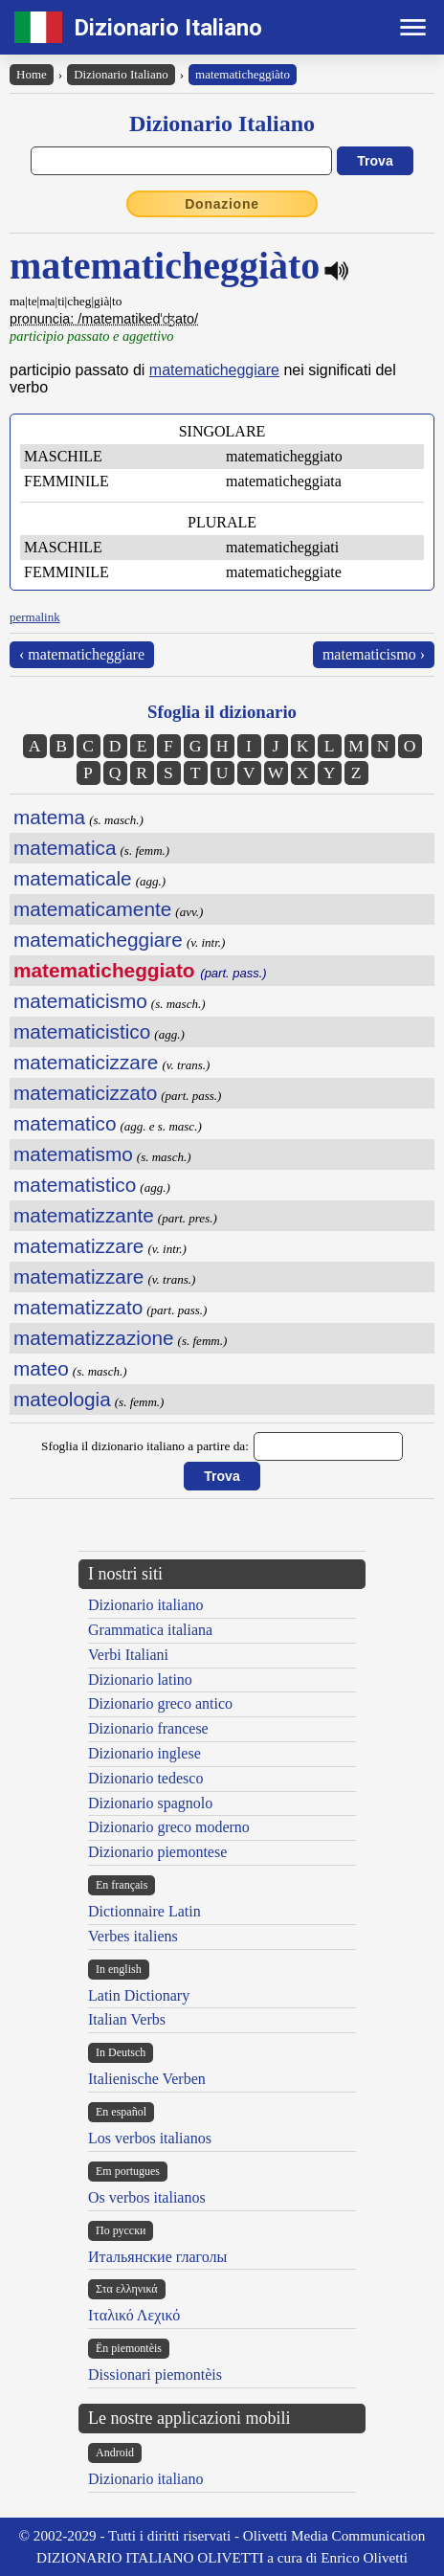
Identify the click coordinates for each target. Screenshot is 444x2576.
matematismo (73, 1154)
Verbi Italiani (128, 1654)
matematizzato (78, 1307)
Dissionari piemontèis (155, 2374)
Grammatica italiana (150, 1630)
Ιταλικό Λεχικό (134, 2315)
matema (49, 817)
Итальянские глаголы (157, 2257)
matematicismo (80, 1001)
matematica (65, 848)
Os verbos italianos (147, 2197)
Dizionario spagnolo (150, 1803)
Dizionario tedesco (145, 1778)
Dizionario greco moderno (169, 1827)
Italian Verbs (127, 2019)
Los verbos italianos (149, 2138)
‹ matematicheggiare (81, 654)
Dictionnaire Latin (144, 1911)
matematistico (74, 1185)
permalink (35, 617)
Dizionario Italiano (168, 27)
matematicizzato (85, 1093)
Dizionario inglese (144, 1753)
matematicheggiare (214, 370)
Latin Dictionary (138, 1995)
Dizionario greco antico (160, 1703)
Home (31, 74)
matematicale (72, 878)
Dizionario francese (148, 1728)
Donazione (222, 204)
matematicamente (92, 909)
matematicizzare (85, 1062)
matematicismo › (373, 654)
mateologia (62, 1399)
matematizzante (83, 1215)
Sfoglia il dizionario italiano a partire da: (145, 1446)
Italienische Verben (147, 2079)
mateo (41, 1368)
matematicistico (81, 1031)
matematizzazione (93, 1338)
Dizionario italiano (145, 1605)
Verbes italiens (133, 1936)
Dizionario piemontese (157, 1852)
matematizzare (78, 1246)
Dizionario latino (140, 1679)
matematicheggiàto (242, 74)
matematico (65, 1123)
